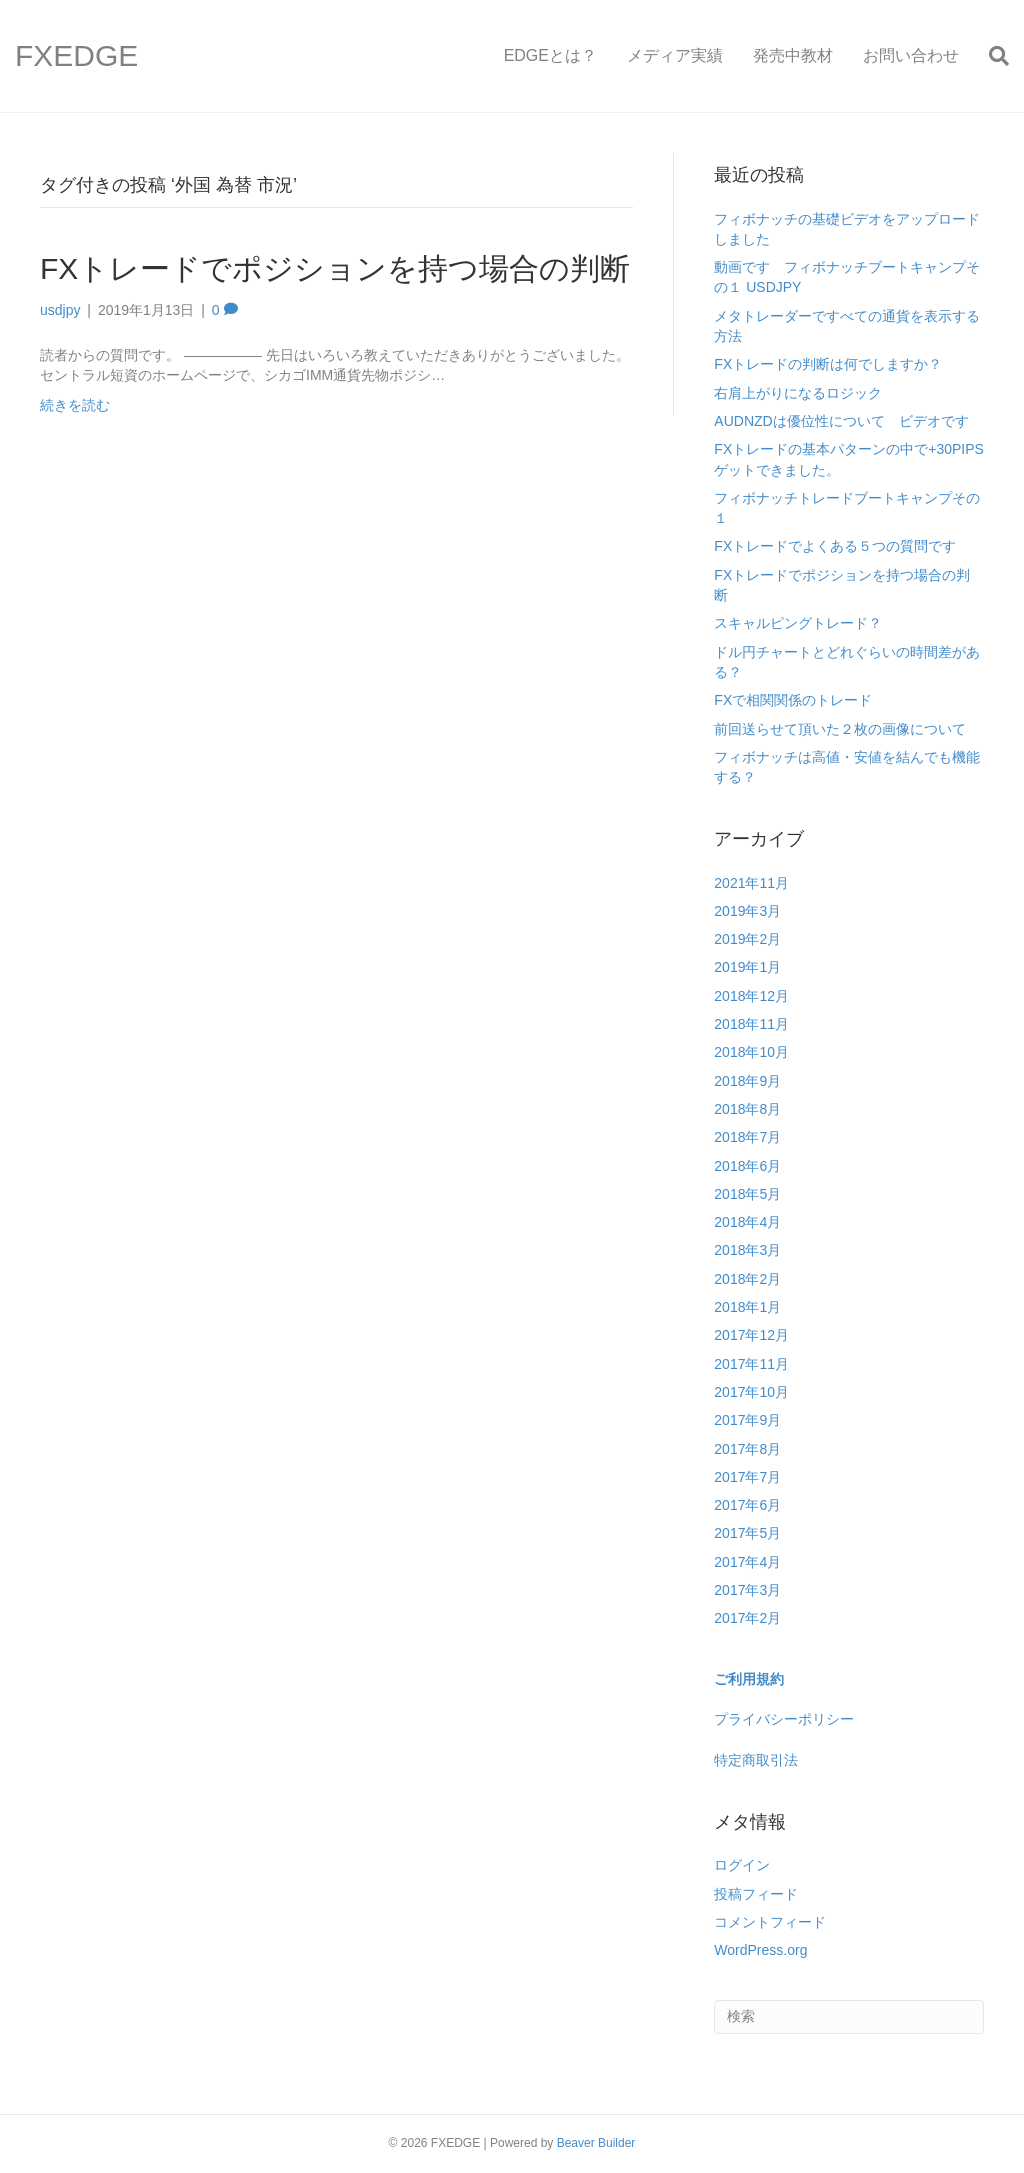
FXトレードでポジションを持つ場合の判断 (335, 268)
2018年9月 (747, 1081)
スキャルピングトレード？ (798, 623)
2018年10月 (751, 1052)
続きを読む (75, 405)
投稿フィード (756, 1894)
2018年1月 (747, 1307)
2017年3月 (747, 1590)
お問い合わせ (911, 55)
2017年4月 (747, 1562)
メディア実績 (675, 55)
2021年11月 (751, 883)
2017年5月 (747, 1533)
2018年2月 (747, 1279)
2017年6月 (747, 1505)
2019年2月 (747, 939)
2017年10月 (751, 1392)
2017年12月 (751, 1335)
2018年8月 (747, 1109)
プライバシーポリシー (784, 1719)
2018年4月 (747, 1222)
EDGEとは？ (550, 55)
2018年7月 (747, 1137)
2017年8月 (747, 1449)
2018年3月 (747, 1250)
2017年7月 (747, 1477)
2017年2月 (747, 1618)
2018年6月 (747, 1166)
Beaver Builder (596, 2143)
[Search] (991, 56)
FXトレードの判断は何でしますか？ (828, 364)
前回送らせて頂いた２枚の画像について (840, 729)
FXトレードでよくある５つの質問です (835, 546)
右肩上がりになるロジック (798, 393)
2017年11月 (751, 1364)
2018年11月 (751, 1024)
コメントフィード (770, 1922)
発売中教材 (793, 55)
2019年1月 (747, 967)
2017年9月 (747, 1420)
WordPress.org (760, 1950)
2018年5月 (747, 1194)
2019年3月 (747, 911)
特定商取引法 (756, 1760)
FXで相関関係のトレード (793, 700)
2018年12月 (751, 996)
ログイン (742, 1865)
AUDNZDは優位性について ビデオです (841, 421)
